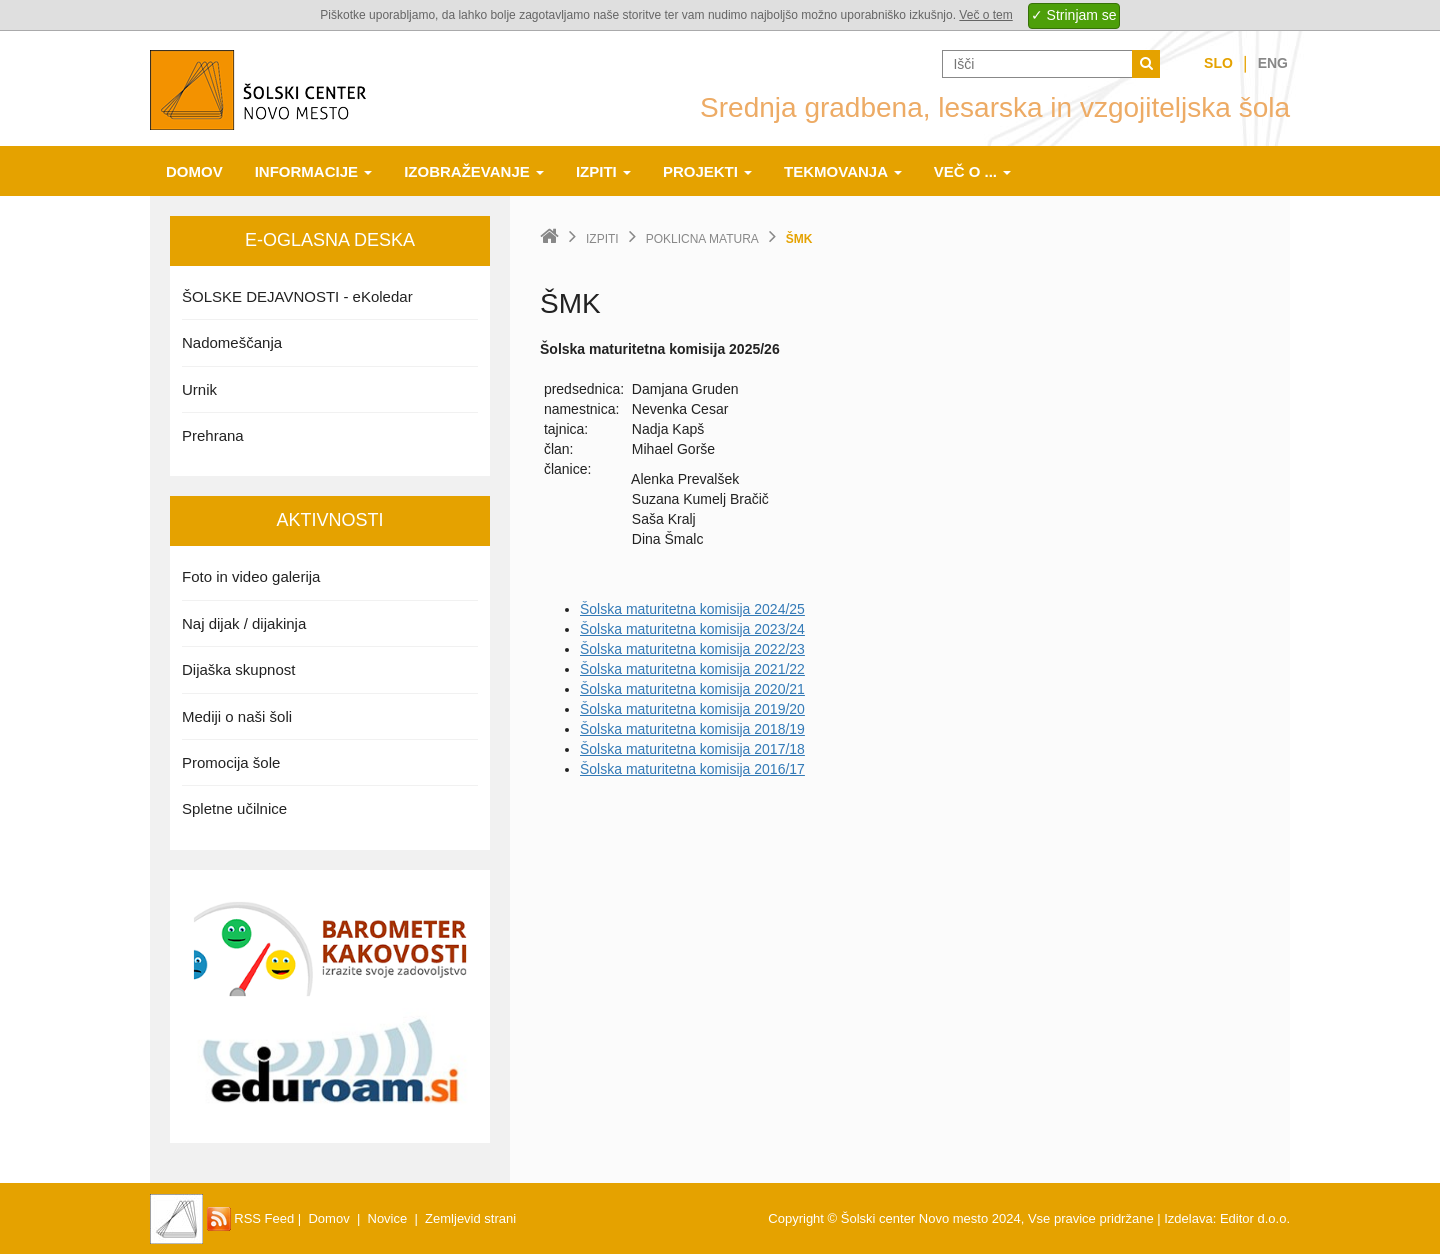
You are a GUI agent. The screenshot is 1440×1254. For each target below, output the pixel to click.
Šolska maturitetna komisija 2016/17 (692, 769)
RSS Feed (251, 1218)
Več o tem (985, 15)
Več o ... (973, 171)
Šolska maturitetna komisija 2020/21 (692, 689)
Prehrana (213, 435)
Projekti (707, 171)
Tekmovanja (843, 171)
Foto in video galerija (251, 576)
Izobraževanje (474, 171)
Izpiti (603, 171)
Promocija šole (231, 762)
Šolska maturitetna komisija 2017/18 (692, 749)
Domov (194, 171)
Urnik (199, 389)
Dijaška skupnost (238, 669)
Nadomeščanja (232, 342)
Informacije (314, 171)
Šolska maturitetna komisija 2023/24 (692, 629)
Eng (1273, 63)
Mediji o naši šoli (237, 716)
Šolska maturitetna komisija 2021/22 (692, 669)
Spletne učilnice (234, 808)
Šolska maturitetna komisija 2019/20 (692, 709)
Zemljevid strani (470, 1218)
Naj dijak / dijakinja (244, 623)
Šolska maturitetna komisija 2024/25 (692, 609)
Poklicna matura (702, 239)
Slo (1218, 63)
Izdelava (1188, 1218)
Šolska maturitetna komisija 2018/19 (692, 729)
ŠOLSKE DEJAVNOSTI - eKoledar (297, 296)
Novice (388, 1218)
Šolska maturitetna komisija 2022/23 (692, 649)
